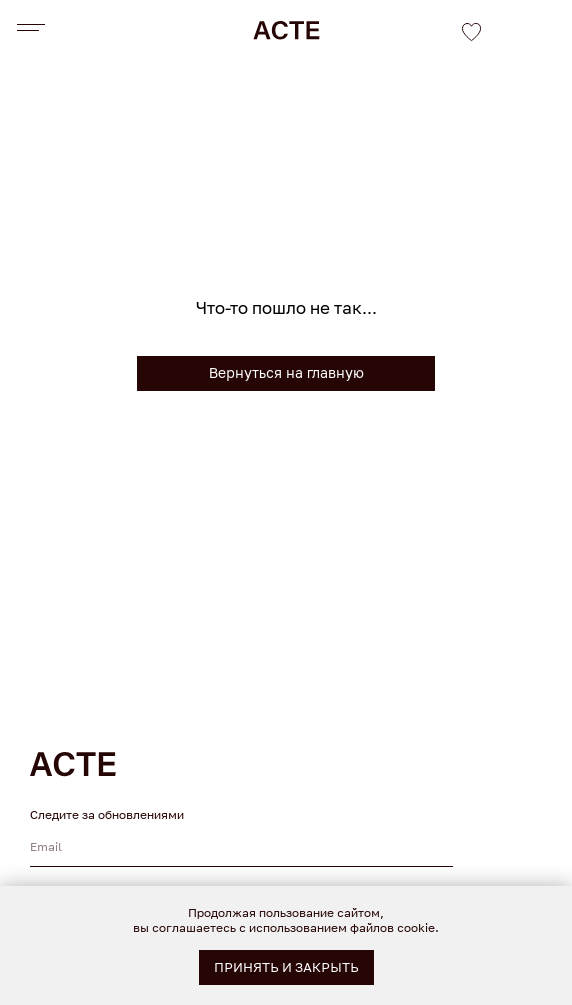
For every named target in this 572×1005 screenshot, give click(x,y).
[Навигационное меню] (28, 28)
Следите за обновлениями (107, 814)
